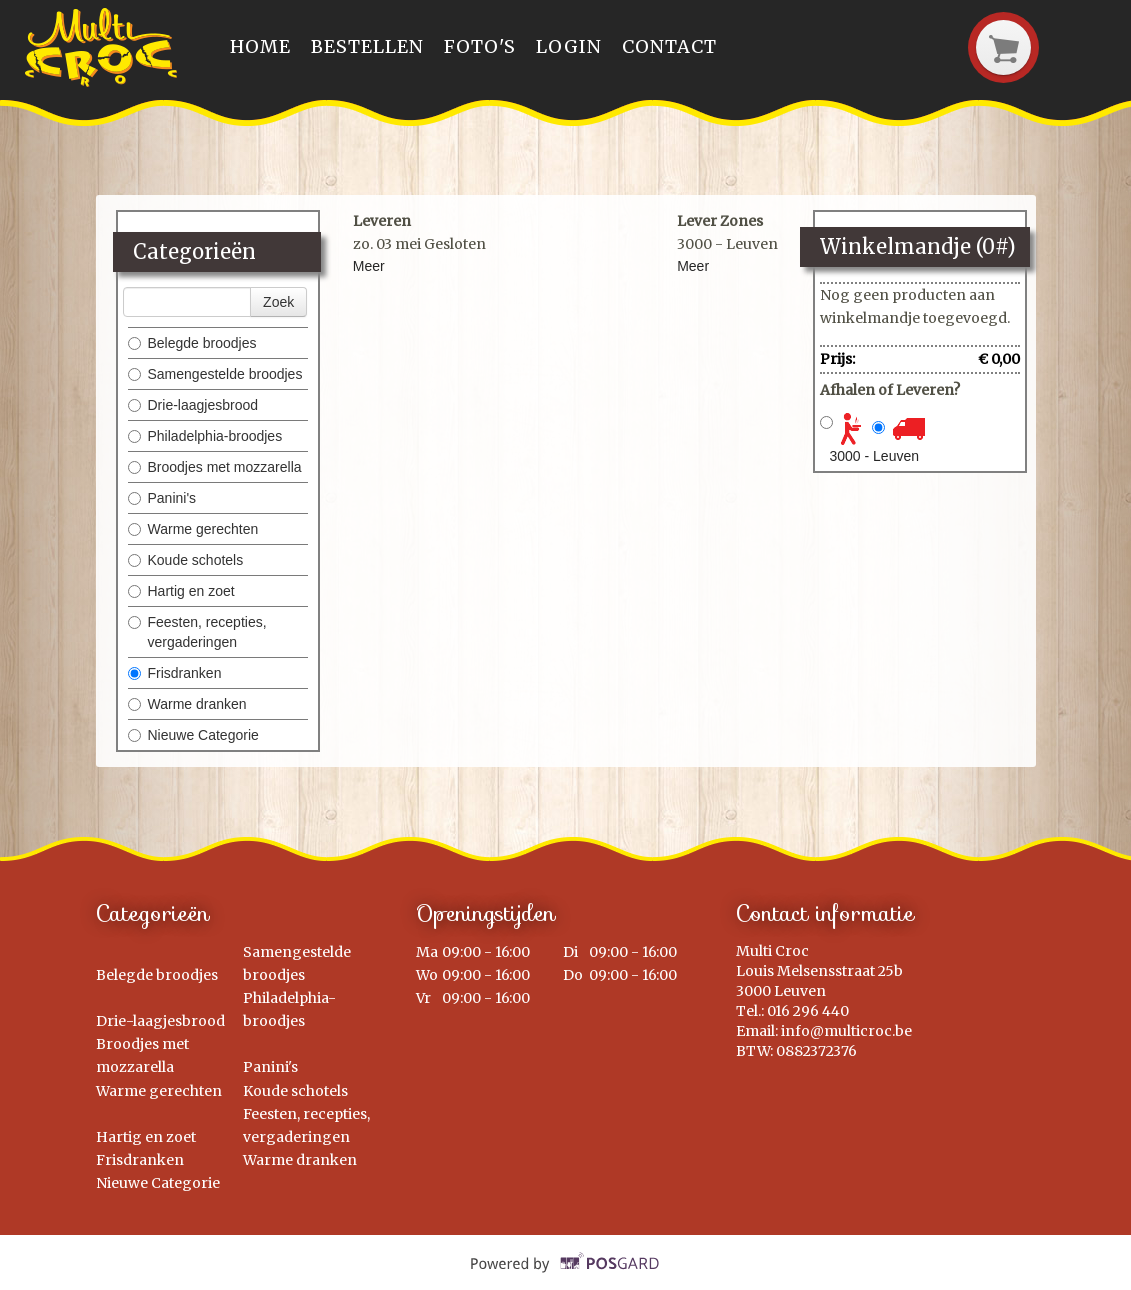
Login (569, 46)
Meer (369, 266)
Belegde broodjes (192, 343)
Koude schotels (186, 560)
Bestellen (367, 46)
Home (260, 46)
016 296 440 (808, 1011)
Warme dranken (187, 704)
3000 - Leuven (875, 456)
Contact (669, 46)
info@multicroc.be (846, 1031)
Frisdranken (175, 673)
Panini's (162, 498)
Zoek (278, 302)
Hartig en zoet (181, 591)
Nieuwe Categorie (193, 735)
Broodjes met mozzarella (215, 467)
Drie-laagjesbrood (193, 405)
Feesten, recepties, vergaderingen (197, 632)
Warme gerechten (193, 529)
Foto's (480, 46)
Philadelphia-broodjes (205, 436)
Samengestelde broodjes (215, 374)
